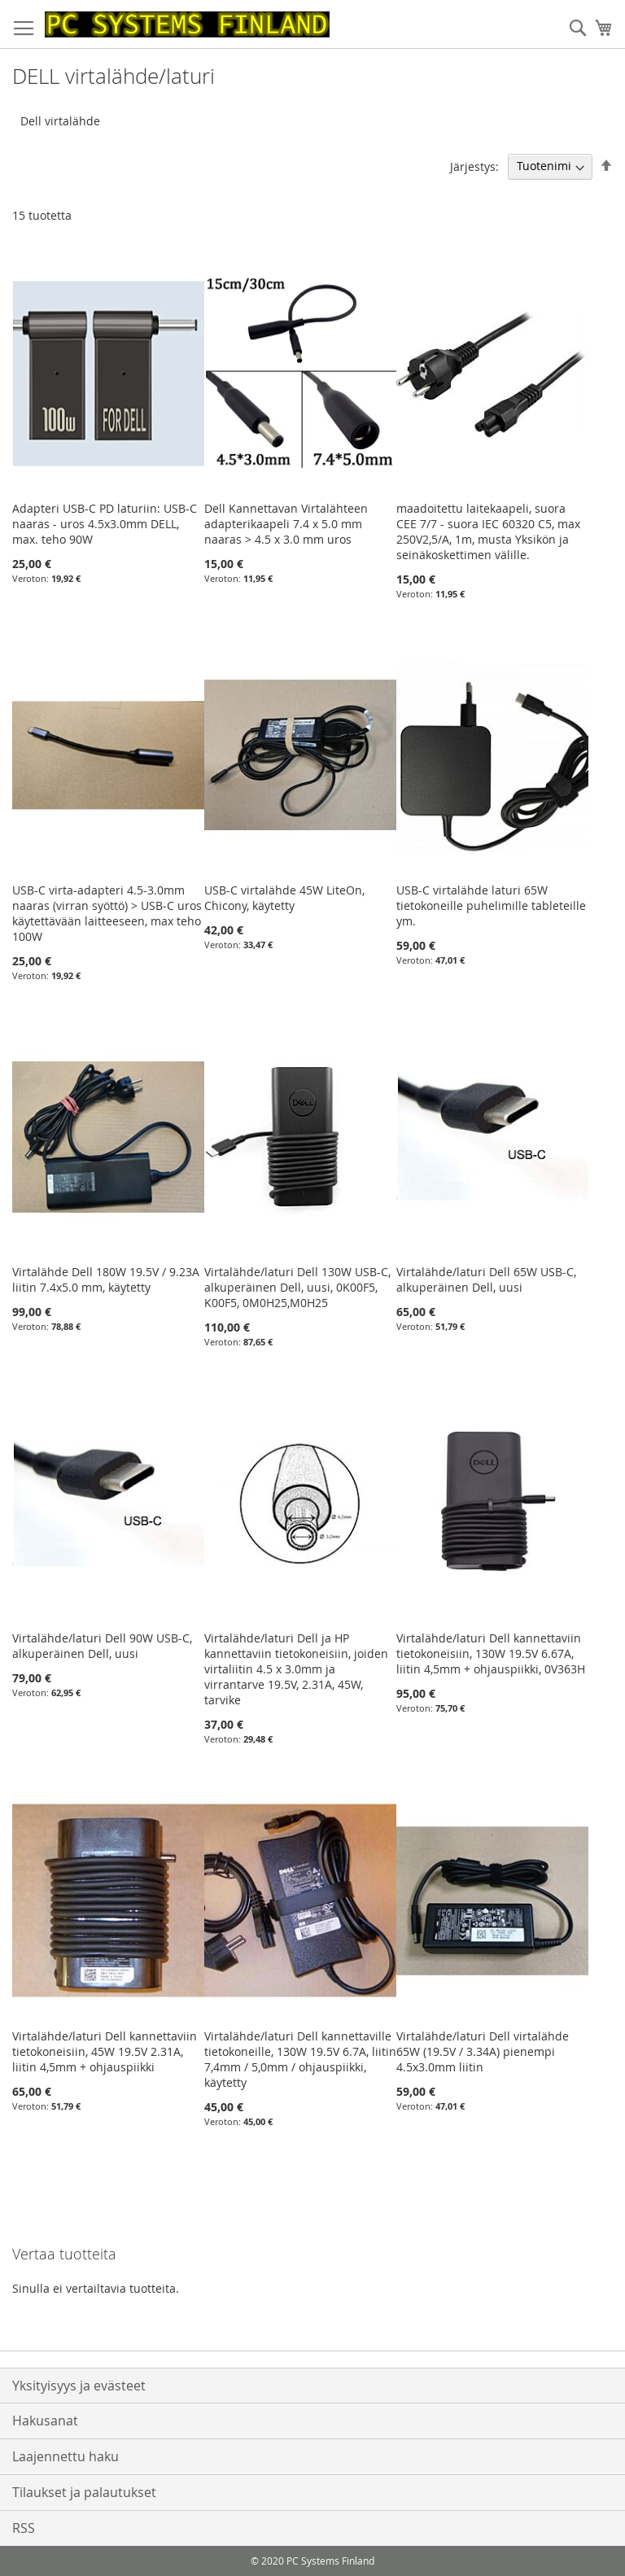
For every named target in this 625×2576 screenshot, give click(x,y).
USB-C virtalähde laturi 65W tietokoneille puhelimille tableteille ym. (491, 905)
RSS (23, 2528)
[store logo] (187, 24)
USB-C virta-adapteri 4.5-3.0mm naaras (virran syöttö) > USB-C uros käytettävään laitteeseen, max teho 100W (107, 913)
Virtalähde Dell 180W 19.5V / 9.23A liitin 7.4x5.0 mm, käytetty (105, 1279)
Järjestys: (474, 165)
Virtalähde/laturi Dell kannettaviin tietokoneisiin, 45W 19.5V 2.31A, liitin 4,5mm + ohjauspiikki (104, 2051)
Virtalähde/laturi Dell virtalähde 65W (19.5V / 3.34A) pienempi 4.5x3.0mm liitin (482, 2051)
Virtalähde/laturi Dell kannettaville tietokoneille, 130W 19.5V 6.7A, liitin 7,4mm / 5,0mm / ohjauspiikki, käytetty (300, 2059)
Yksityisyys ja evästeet (79, 2385)
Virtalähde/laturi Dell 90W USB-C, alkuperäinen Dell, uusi (102, 1645)
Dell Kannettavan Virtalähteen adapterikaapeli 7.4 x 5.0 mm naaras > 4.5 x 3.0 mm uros (286, 524)
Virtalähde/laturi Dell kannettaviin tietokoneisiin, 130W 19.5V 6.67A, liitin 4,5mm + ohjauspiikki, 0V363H (490, 1653)
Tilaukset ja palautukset (84, 2492)
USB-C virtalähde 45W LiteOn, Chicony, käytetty (284, 897)
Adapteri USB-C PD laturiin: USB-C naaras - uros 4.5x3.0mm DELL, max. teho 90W (104, 524)
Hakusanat (45, 2420)
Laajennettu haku (65, 2456)
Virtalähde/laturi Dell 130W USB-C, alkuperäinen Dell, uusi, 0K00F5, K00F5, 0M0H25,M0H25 (297, 1287)
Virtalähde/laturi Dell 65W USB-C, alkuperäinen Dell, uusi (486, 1279)
